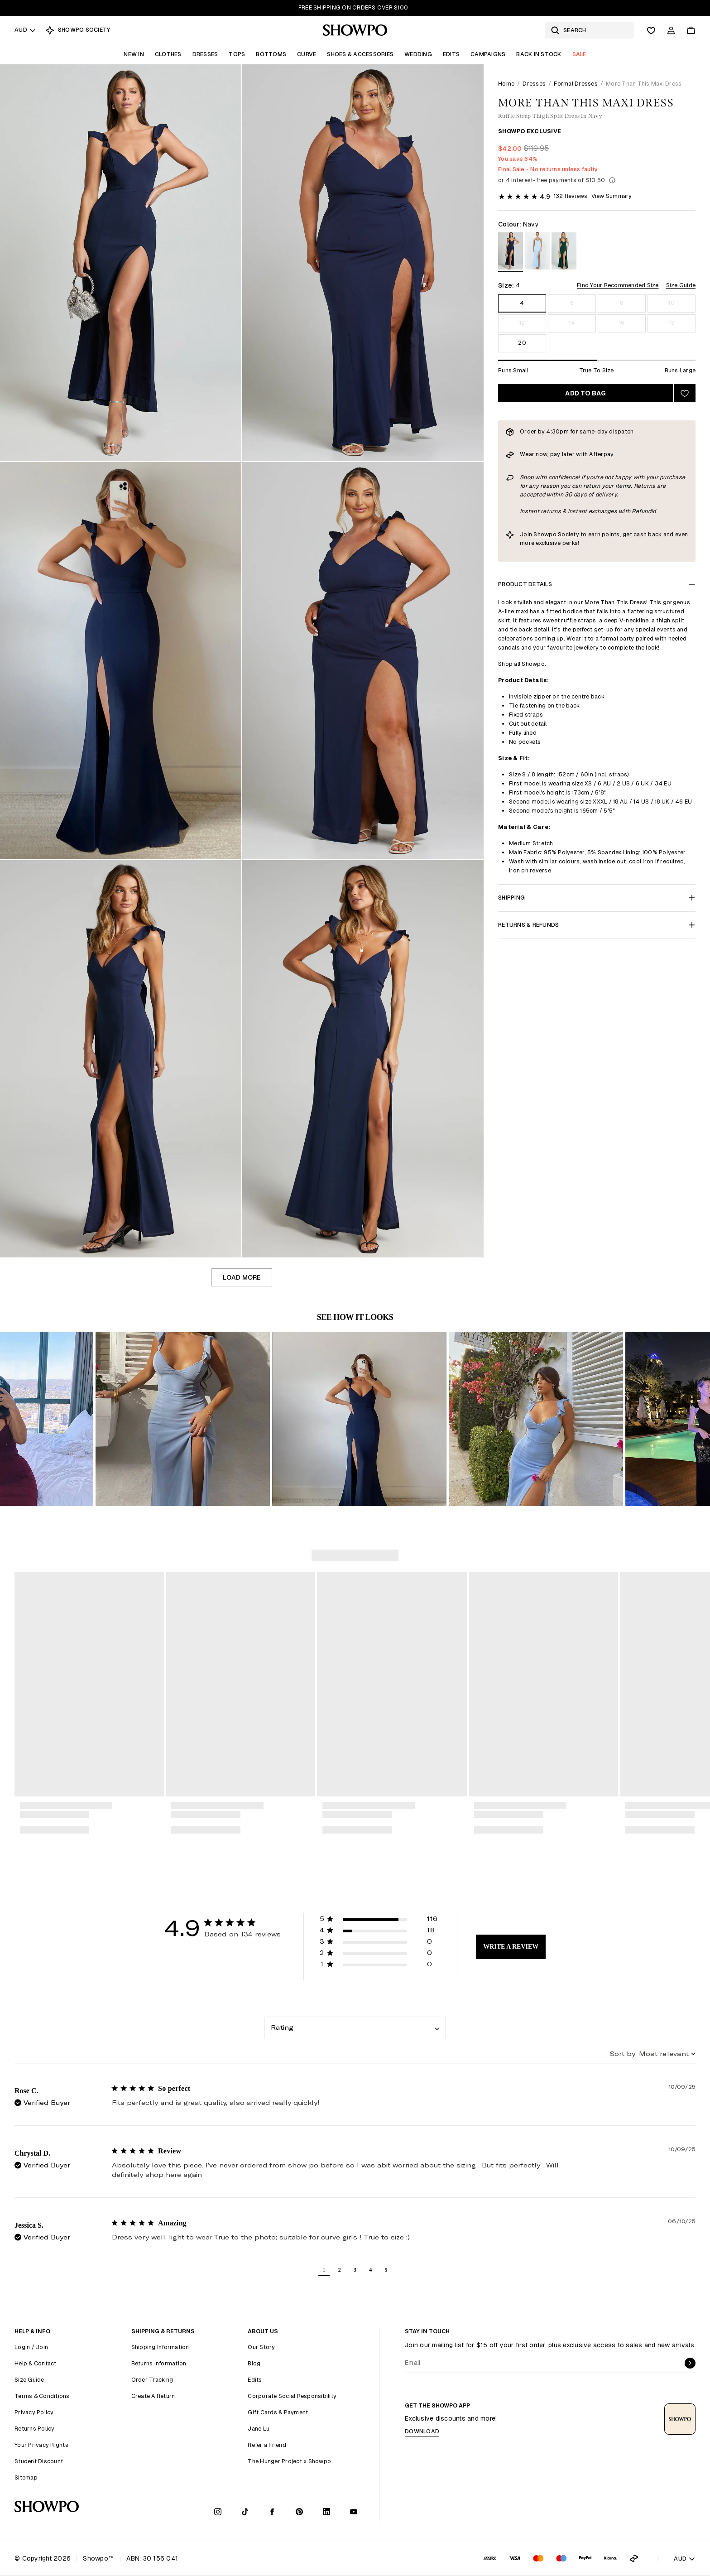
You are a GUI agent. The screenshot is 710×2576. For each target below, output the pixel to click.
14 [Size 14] (572, 323)
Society (567, 534)
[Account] (671, 30)
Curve (306, 54)
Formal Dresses (576, 83)
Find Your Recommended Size (618, 285)
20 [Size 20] (522, 343)
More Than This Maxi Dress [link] (643, 83)
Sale (579, 54)
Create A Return (153, 2396)
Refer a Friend (267, 2445)
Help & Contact (35, 2363)
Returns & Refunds (597, 925)
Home (506, 83)
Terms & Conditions (42, 2396)
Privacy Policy (34, 2412)
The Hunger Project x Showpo (289, 2461)
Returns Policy (34, 2428)
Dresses (205, 54)
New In (134, 54)
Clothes (168, 54)
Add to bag (585, 393)
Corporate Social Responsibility (292, 2396)
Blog (254, 2363)
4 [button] (370, 2270)
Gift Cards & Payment (278, 2412)
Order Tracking (152, 2379)
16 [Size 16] (622, 323)
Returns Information (159, 2363)
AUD (25, 30)
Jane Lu (258, 2428)
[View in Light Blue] (537, 252)
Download (422, 2431)
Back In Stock (538, 54)
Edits (451, 54)
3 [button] (355, 2270)
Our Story (261, 2347)
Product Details (597, 584)
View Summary (611, 196)
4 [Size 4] (522, 303)
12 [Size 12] (522, 323)
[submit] (690, 2363)
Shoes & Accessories (360, 54)
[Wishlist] (651, 30)
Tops (237, 54)
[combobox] (355, 2027)
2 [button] (339, 2270)
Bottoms (271, 54)
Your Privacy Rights (41, 2445)
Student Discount (38, 2461)
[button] (142, 1419)
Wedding (418, 54)
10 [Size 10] (671, 303)
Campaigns (487, 54)
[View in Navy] (510, 252)
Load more (241, 1277)
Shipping (597, 897)
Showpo (544, 534)
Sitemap (26, 2477)
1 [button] (323, 2270)
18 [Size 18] (671, 323)
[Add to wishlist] (685, 393)
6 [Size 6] (572, 303)
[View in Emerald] (564, 252)
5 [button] (385, 2270)
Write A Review (510, 1946)
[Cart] (691, 30)
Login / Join (31, 2347)
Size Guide (681, 285)
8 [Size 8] (621, 303)
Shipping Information (160, 2347)
